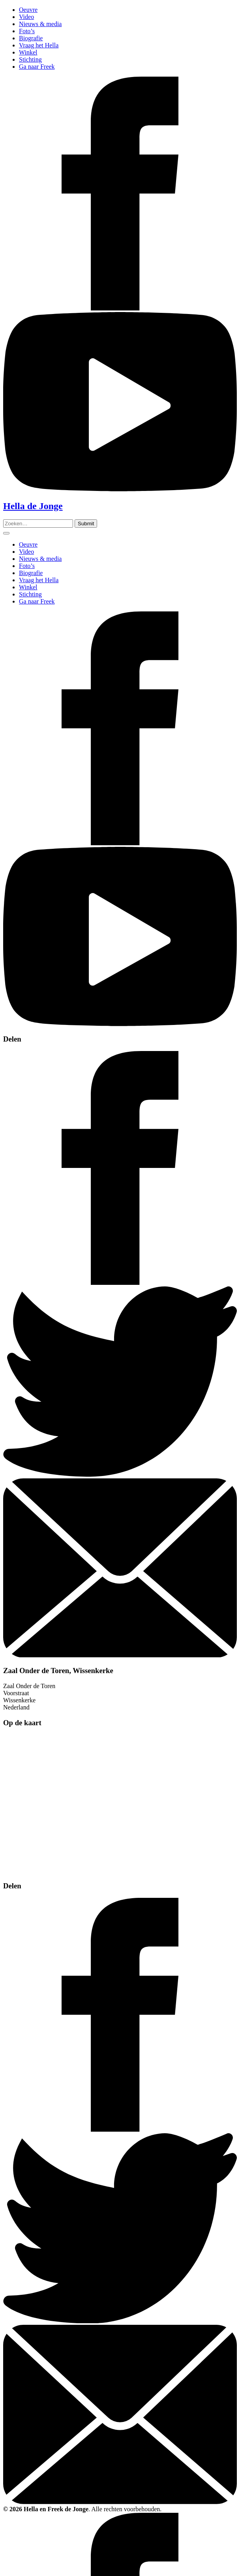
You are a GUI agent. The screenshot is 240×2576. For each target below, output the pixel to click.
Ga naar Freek (37, 66)
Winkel (28, 52)
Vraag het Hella (38, 45)
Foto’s (27, 31)
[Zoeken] (86, 523)
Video (26, 16)
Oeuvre (28, 9)
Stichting (30, 59)
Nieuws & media (40, 24)
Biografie (31, 38)
